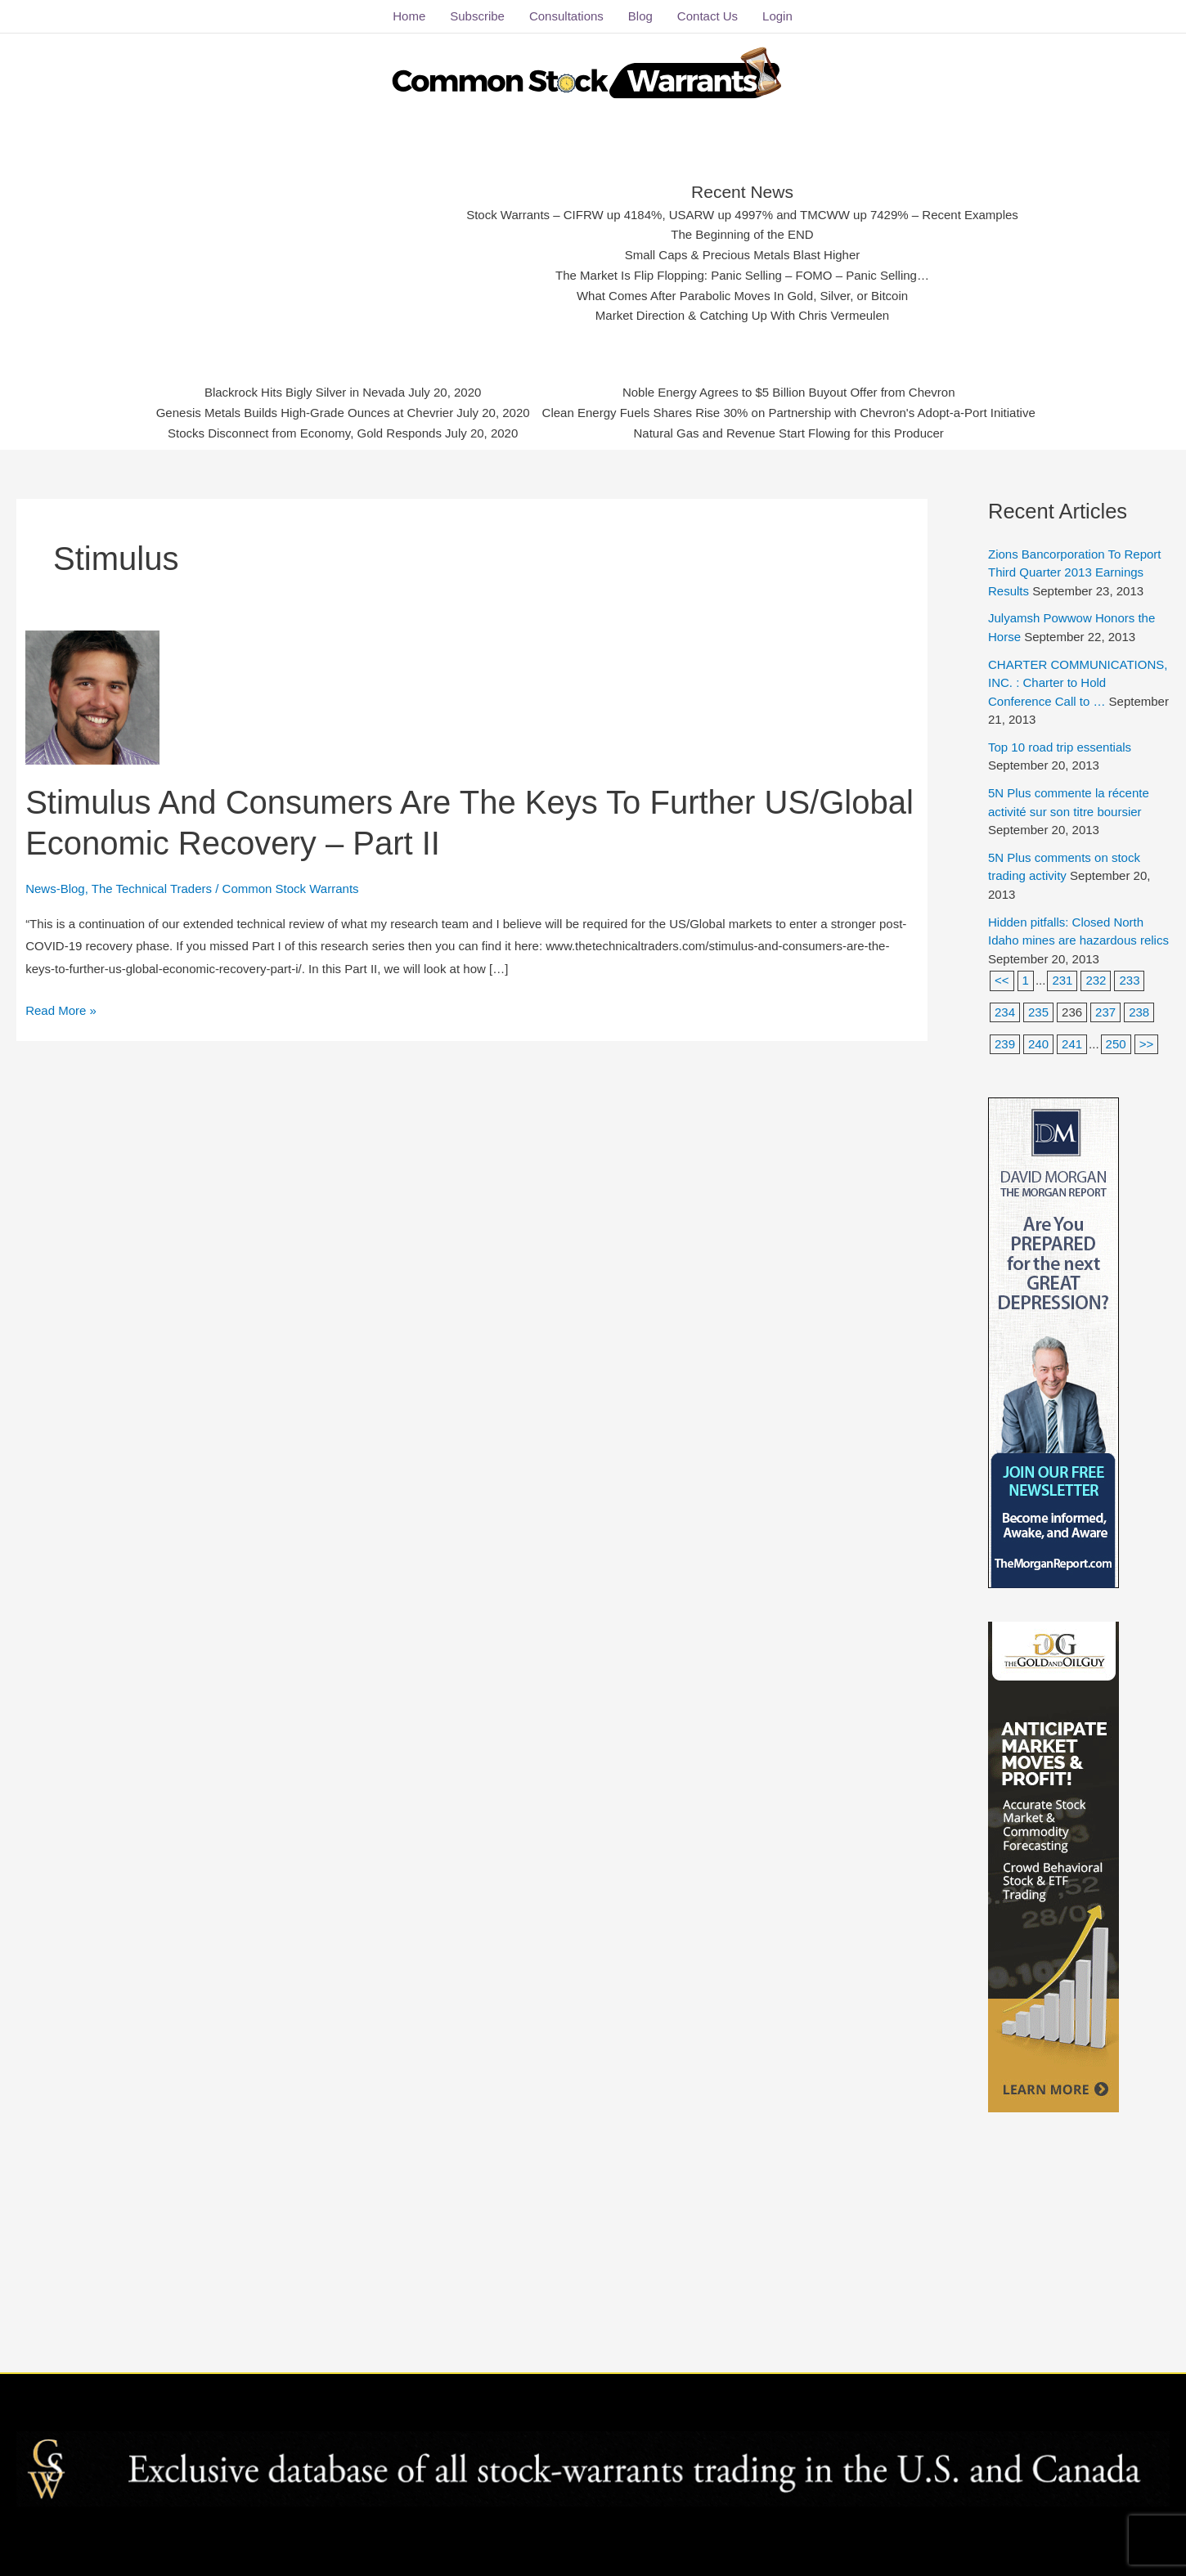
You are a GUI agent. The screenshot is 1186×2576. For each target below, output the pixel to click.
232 (1095, 980)
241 (1072, 1044)
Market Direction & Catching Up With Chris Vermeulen (742, 315)
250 (1116, 1044)
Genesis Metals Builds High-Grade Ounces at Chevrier (305, 413)
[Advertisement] (316, 249)
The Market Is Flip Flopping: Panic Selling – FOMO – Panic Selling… (742, 275)
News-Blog (55, 888)
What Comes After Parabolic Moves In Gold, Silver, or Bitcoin (742, 296)
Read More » (61, 1008)
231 (1062, 980)
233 (1129, 980)
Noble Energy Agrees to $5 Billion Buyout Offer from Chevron (788, 392)
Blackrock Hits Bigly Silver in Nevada (304, 392)
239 (1005, 1044)
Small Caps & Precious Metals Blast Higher (742, 255)
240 (1038, 1044)
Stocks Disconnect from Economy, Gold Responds (305, 433)
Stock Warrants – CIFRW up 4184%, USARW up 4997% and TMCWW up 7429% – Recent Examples (742, 215)
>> (1146, 1044)
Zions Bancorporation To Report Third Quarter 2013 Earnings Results (1074, 572)
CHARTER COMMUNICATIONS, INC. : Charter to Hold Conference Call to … (1077, 682)
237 (1105, 1012)
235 (1038, 1012)
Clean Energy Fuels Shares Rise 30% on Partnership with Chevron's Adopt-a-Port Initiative (789, 413)
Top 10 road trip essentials (1059, 747)
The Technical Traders (152, 888)
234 (1005, 1012)
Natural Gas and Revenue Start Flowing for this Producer (789, 433)
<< (1002, 980)
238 (1139, 1012)
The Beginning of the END (742, 234)
